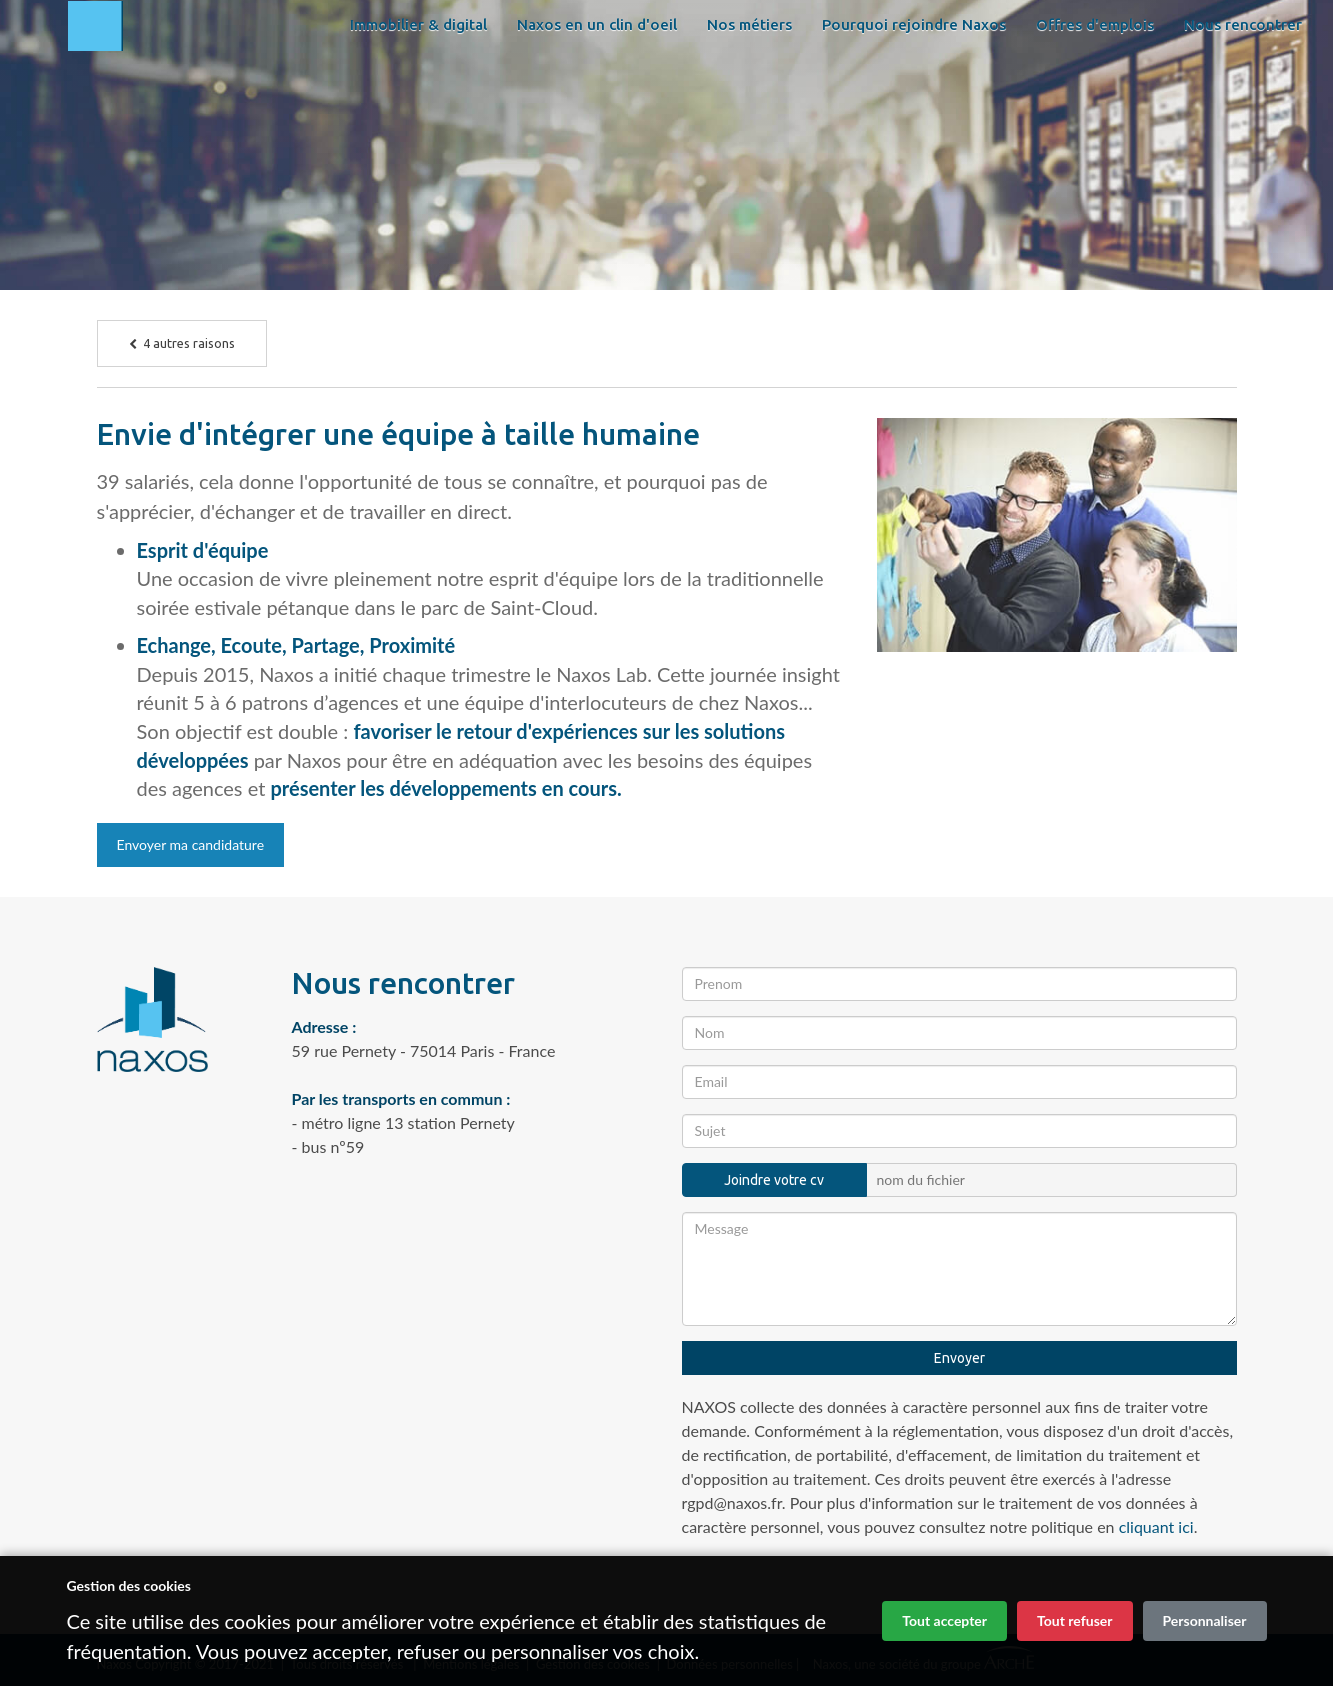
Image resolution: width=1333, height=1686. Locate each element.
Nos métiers (747, 79)
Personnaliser (1205, 1620)
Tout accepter (944, 1620)
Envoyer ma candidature (191, 844)
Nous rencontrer (407, 129)
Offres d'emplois (1093, 79)
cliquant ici (1156, 1526)
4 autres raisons (182, 343)
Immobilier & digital (416, 79)
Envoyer (959, 1358)
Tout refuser (1074, 1620)
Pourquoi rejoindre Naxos (912, 79)
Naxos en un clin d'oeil (595, 79)
